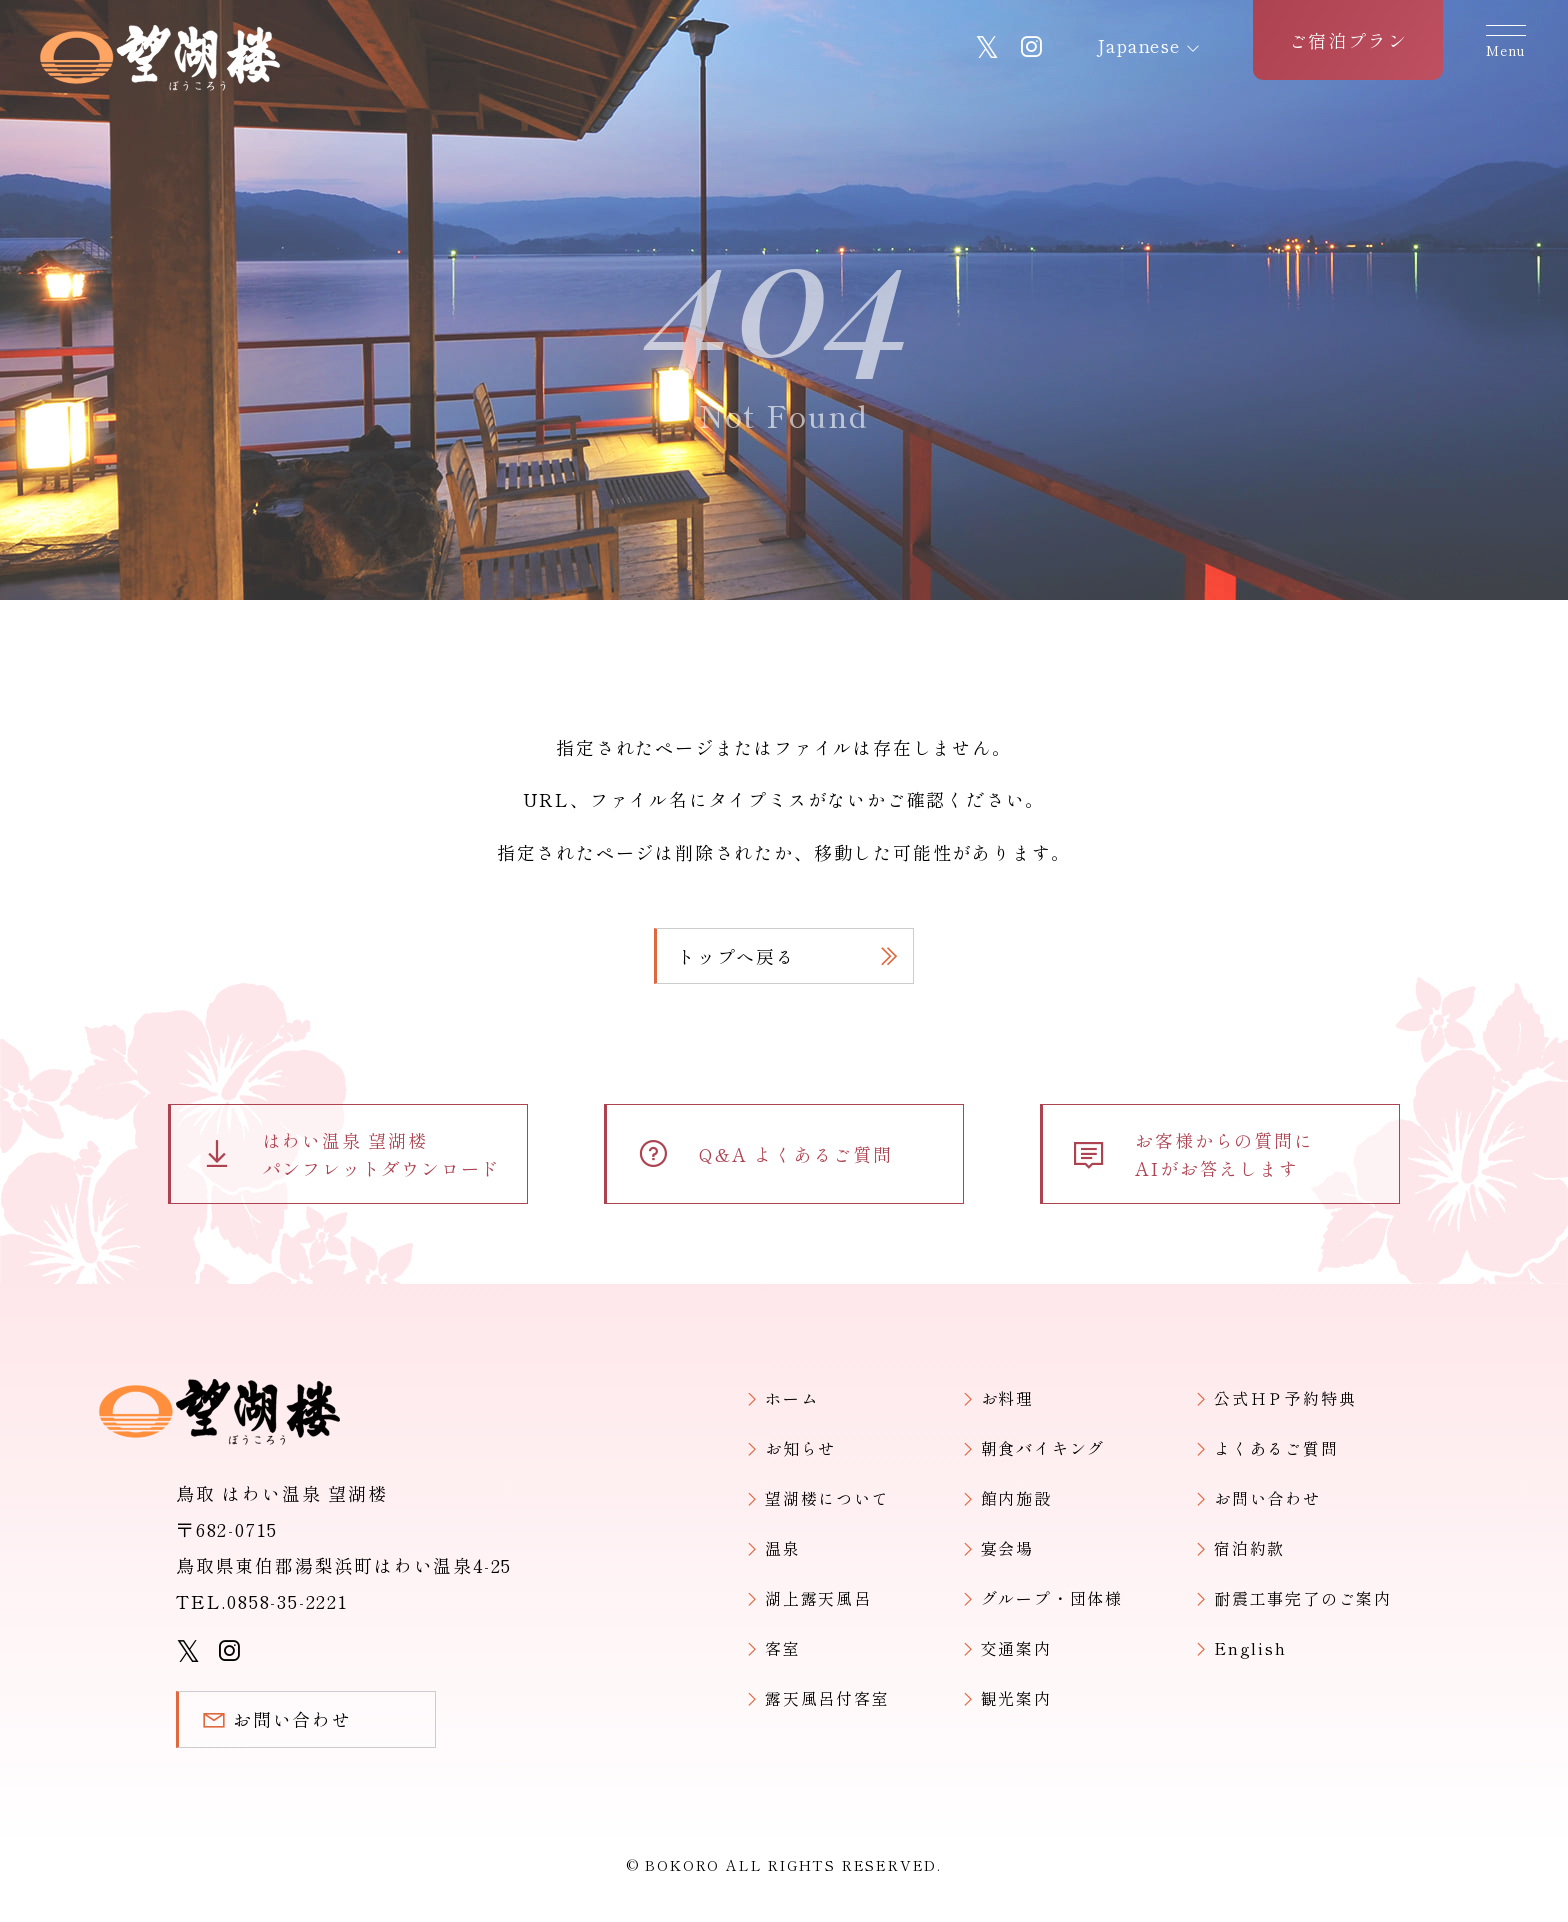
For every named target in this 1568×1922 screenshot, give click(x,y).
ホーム (46, 636)
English (1250, 1648)
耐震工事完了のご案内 (1303, 1598)
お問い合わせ (1267, 1498)
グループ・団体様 (1052, 1598)
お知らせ (800, 1448)
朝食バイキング (1043, 1448)
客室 (783, 1648)
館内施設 (1016, 1498)
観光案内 (1016, 1698)
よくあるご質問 (1276, 1448)
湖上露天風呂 (818, 1598)
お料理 (1007, 1398)
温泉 (783, 1548)
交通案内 (1016, 1648)
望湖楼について (827, 1498)
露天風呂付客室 (827, 1698)
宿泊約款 (1249, 1548)
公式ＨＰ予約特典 (1285, 1398)
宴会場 (1007, 1548)
